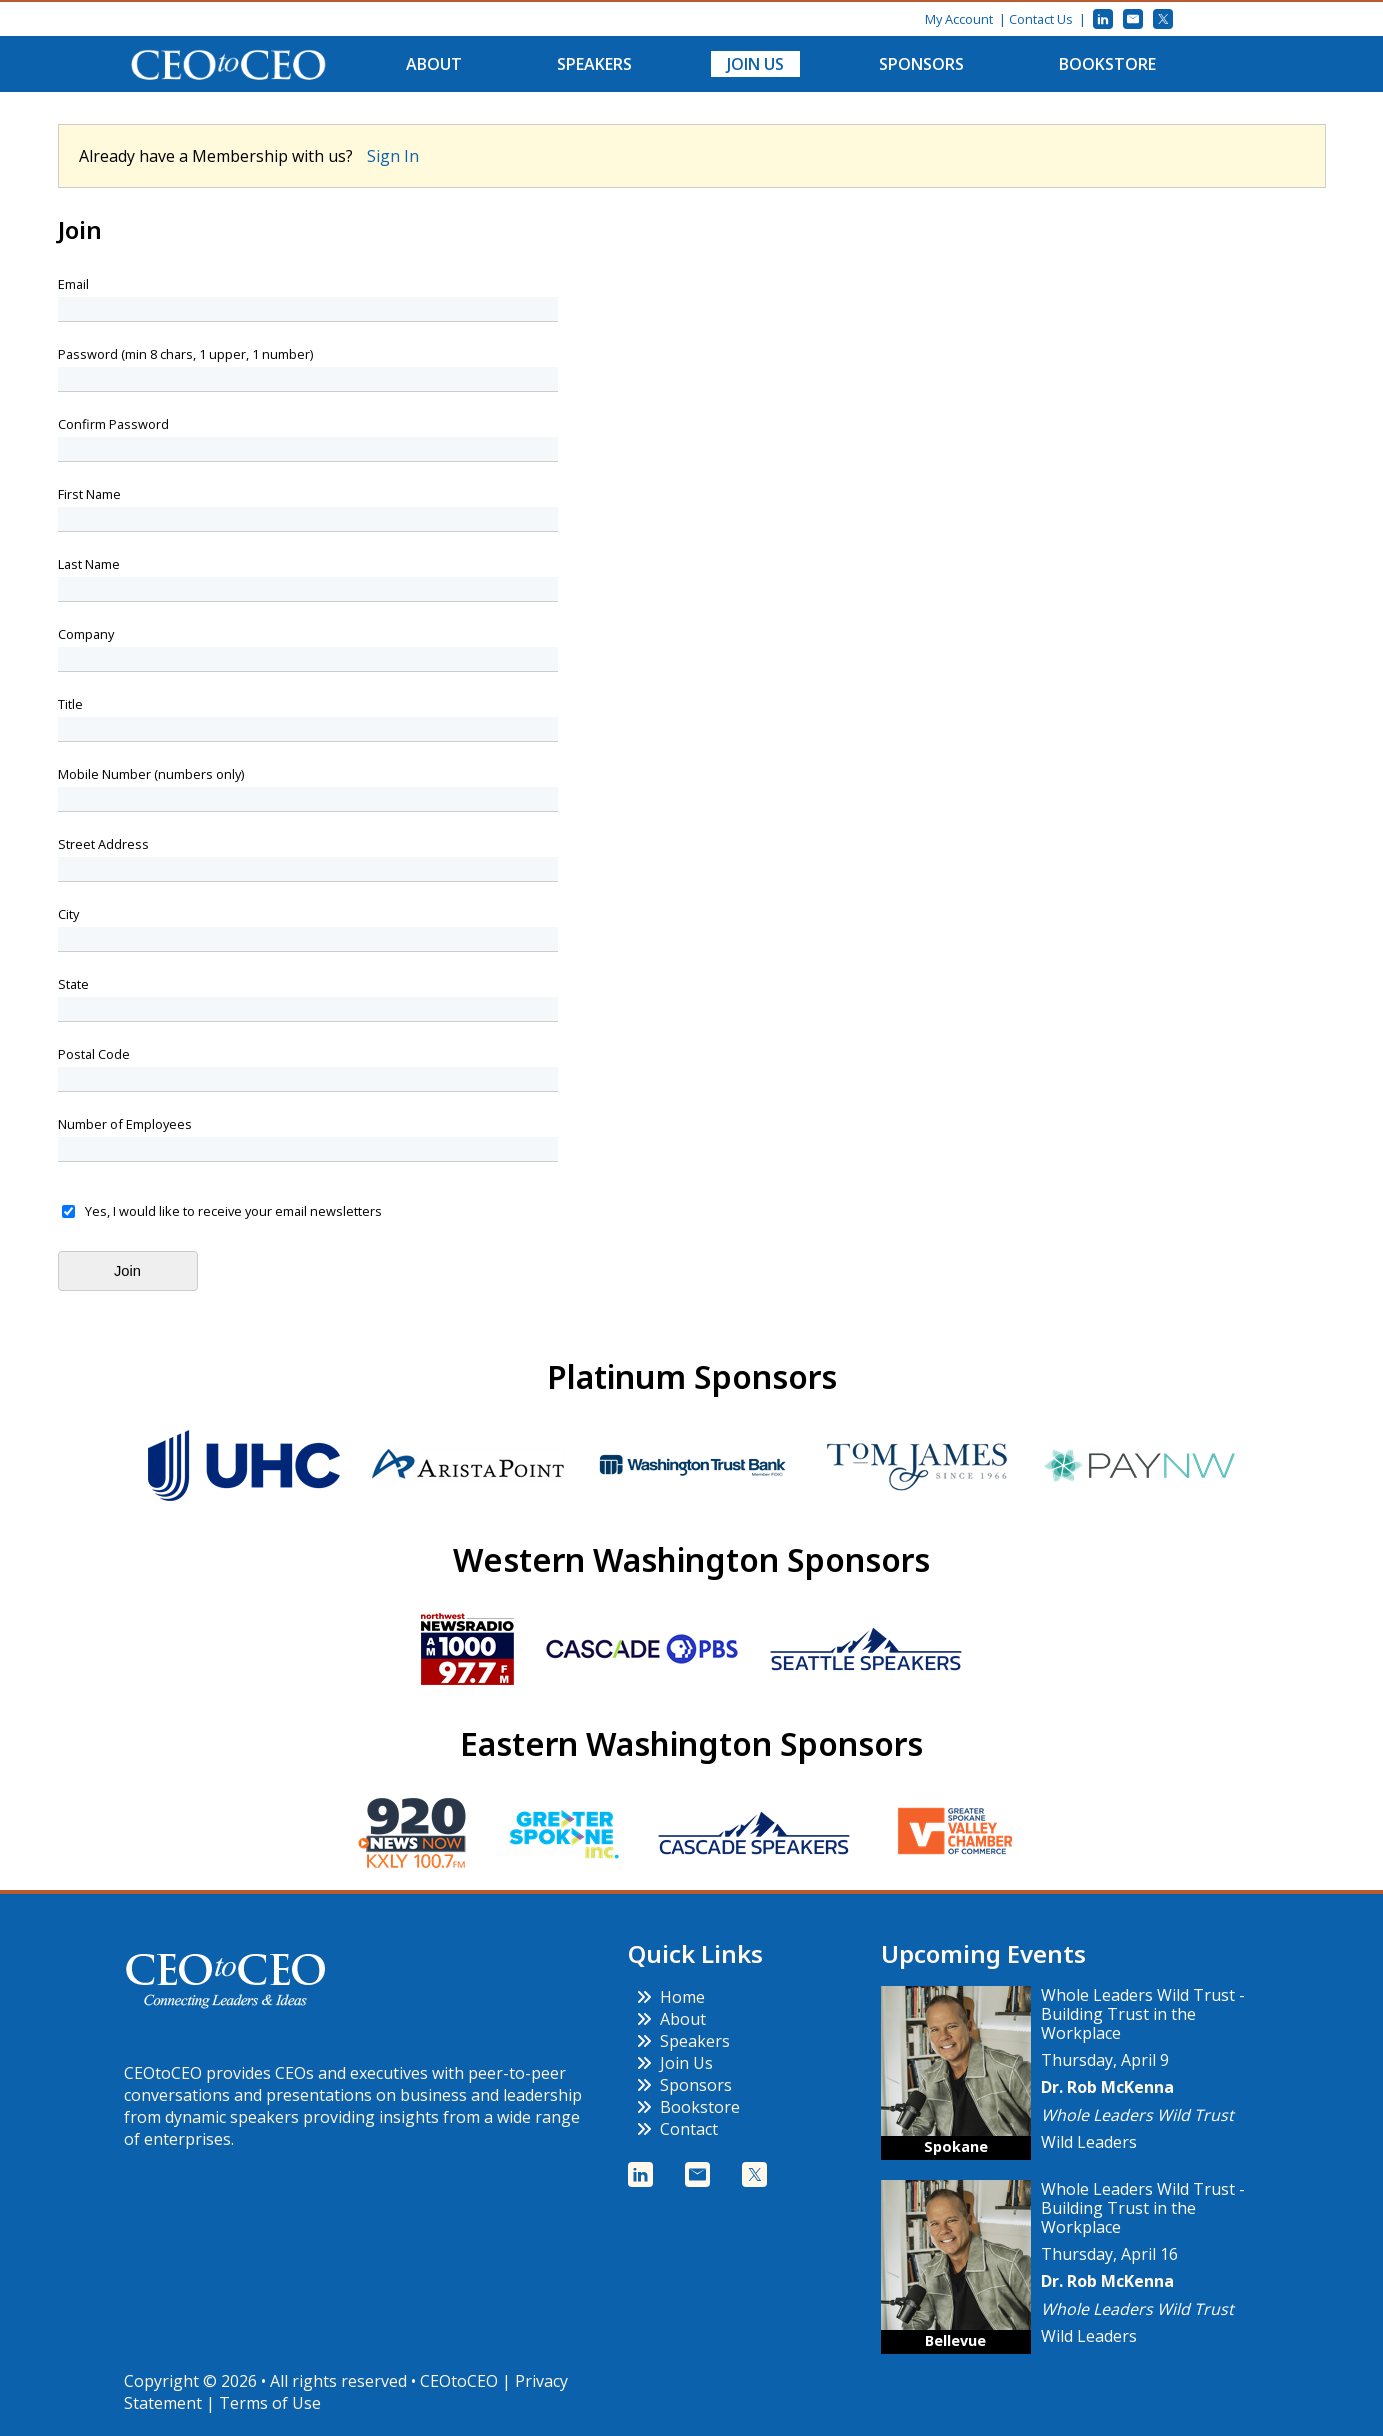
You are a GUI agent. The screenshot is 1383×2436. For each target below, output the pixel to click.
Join (127, 1271)
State (73, 984)
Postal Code (94, 1054)
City (68, 914)
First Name (89, 494)
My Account (959, 19)
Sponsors (921, 64)
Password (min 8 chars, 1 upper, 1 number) (185, 354)
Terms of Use (270, 2403)
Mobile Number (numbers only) (151, 774)
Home (670, 1997)
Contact (677, 2129)
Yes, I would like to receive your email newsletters (233, 1211)
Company (86, 634)
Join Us (755, 64)
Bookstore (1107, 64)
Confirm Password (113, 424)
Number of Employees (125, 1124)
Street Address (103, 844)
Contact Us (1041, 19)
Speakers (594, 64)
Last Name (89, 564)
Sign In (393, 156)
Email (73, 284)
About (434, 64)
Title (70, 704)
